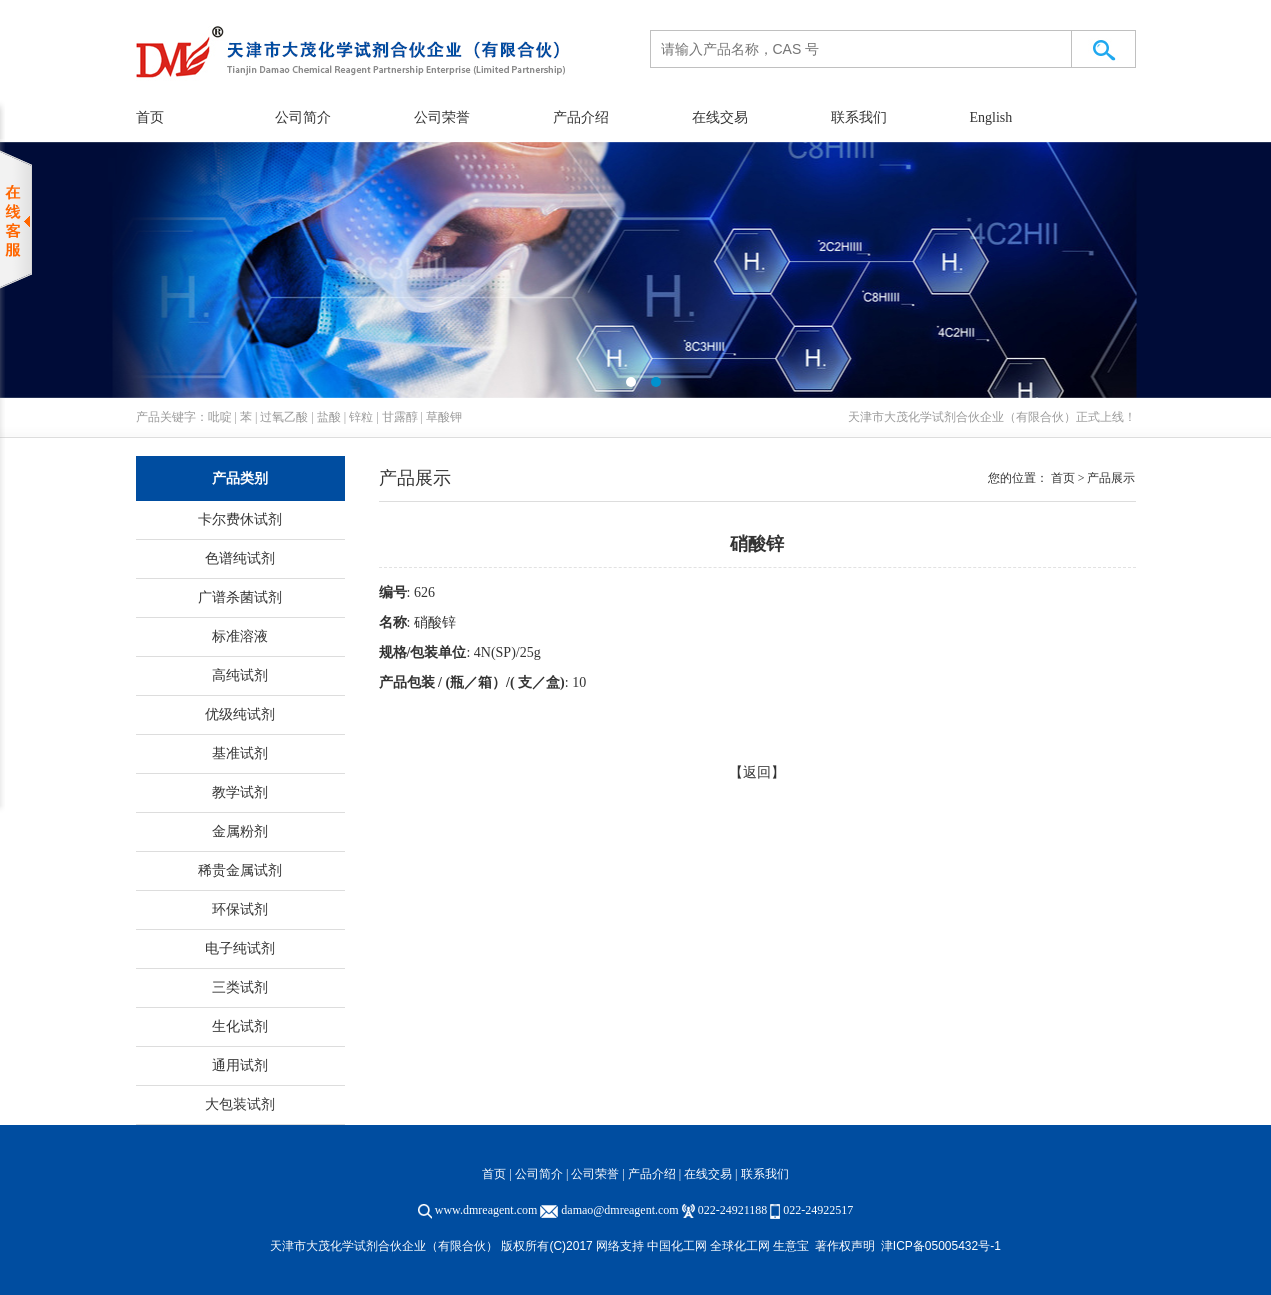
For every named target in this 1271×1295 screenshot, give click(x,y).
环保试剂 (240, 909)
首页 (150, 117)
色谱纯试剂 (240, 558)
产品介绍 (581, 117)
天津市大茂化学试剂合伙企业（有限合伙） (962, 417)
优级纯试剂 (240, 714)
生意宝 (791, 1246)
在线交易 (720, 117)
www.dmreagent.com (486, 1210)
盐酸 (329, 417)
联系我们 (859, 117)
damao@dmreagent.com (619, 1210)
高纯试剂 (240, 675)
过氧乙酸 (284, 417)
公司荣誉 (442, 117)
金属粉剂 (240, 831)
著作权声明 (845, 1246)
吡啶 (220, 417)
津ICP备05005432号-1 (941, 1246)
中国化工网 (677, 1246)
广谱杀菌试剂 (240, 597)
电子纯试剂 (240, 948)
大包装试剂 (240, 1104)
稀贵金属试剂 (240, 870)
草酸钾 (444, 417)
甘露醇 (400, 417)
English (991, 117)
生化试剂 (240, 1026)
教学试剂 (240, 792)
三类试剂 (240, 987)
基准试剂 (240, 753)
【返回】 (757, 772)
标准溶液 (240, 636)
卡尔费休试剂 (240, 519)
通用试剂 (240, 1065)
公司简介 (303, 117)
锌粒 (361, 417)
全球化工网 (740, 1246)
